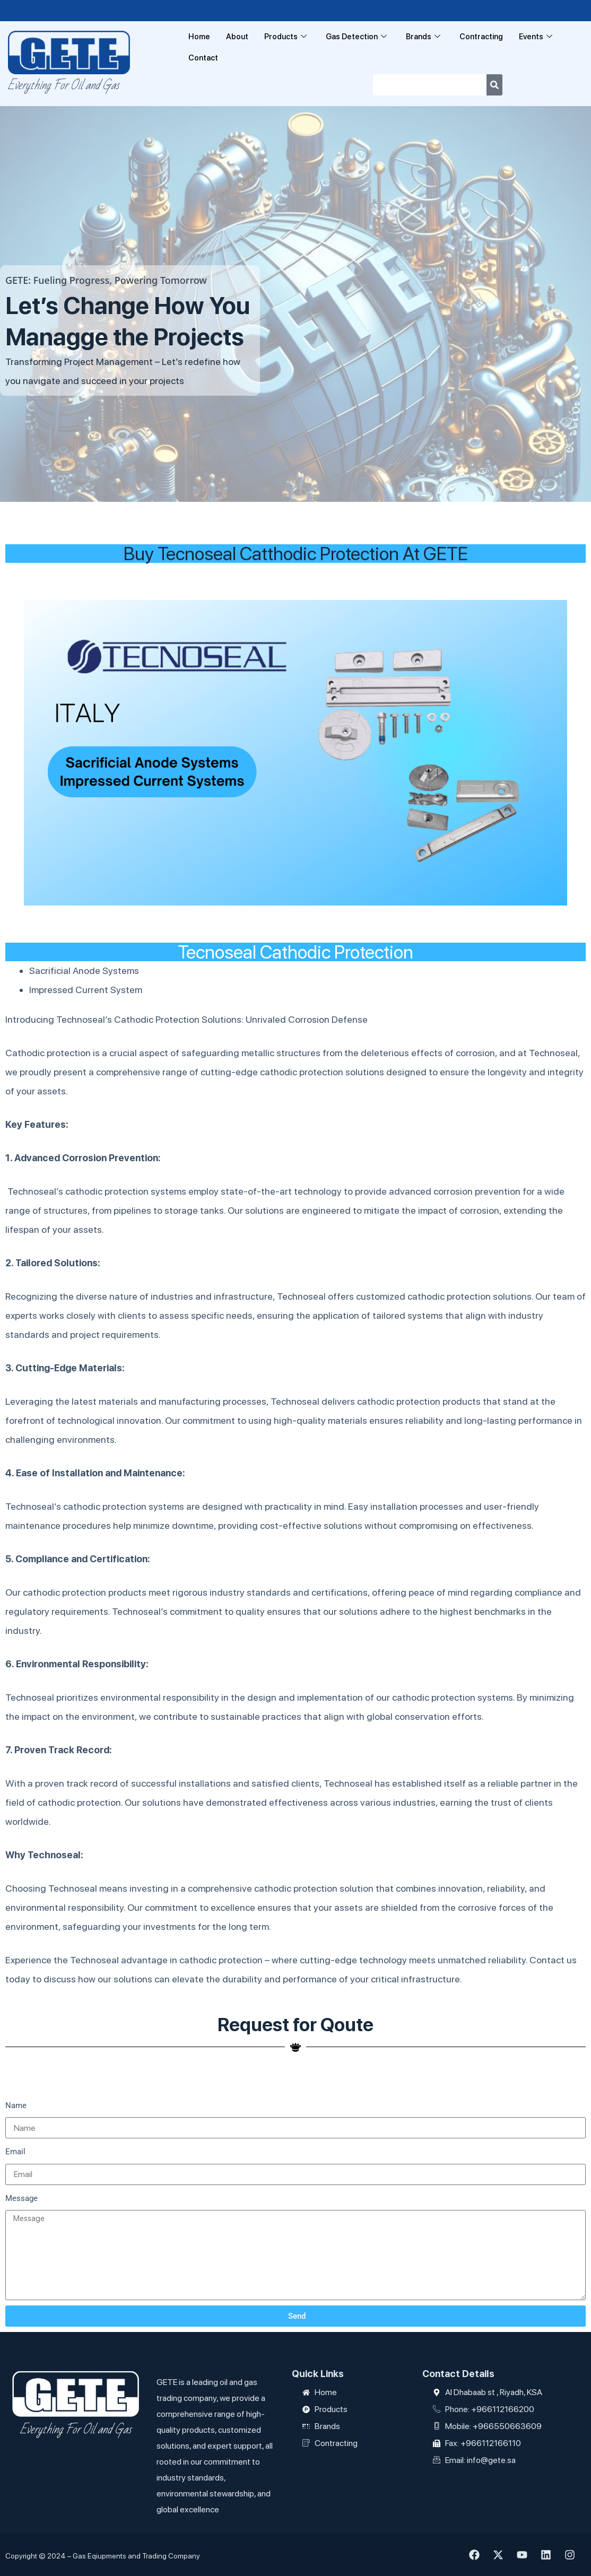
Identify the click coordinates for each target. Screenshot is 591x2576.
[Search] (494, 84)
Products (285, 37)
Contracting (481, 37)
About (237, 37)
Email (15, 2151)
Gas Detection (356, 37)
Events (536, 37)
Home (199, 37)
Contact (203, 58)
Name (16, 2105)
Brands (423, 37)
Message (21, 2198)
